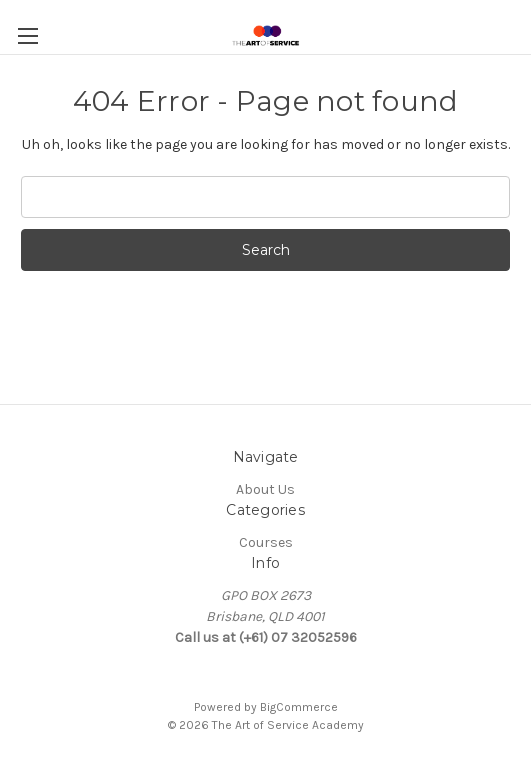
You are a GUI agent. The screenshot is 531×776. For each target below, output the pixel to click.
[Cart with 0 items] (520, 26)
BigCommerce (299, 707)
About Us (265, 489)
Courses (266, 542)
